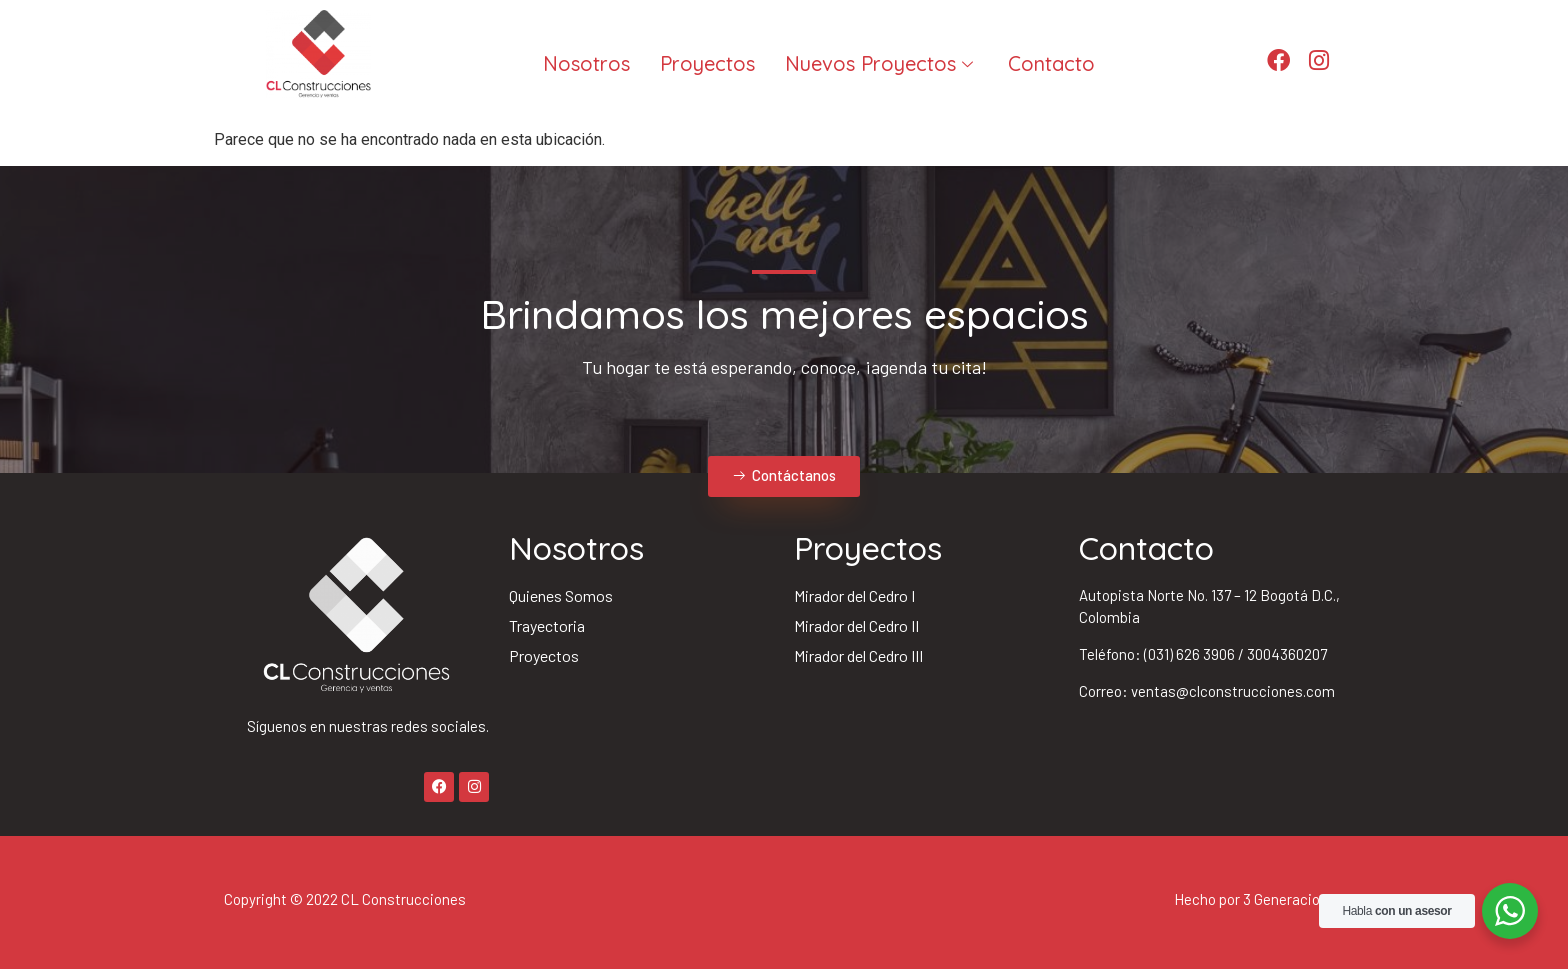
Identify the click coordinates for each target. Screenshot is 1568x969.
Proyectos (707, 63)
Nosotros (586, 63)
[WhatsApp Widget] (1510, 911)
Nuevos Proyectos (881, 63)
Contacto (1051, 63)
